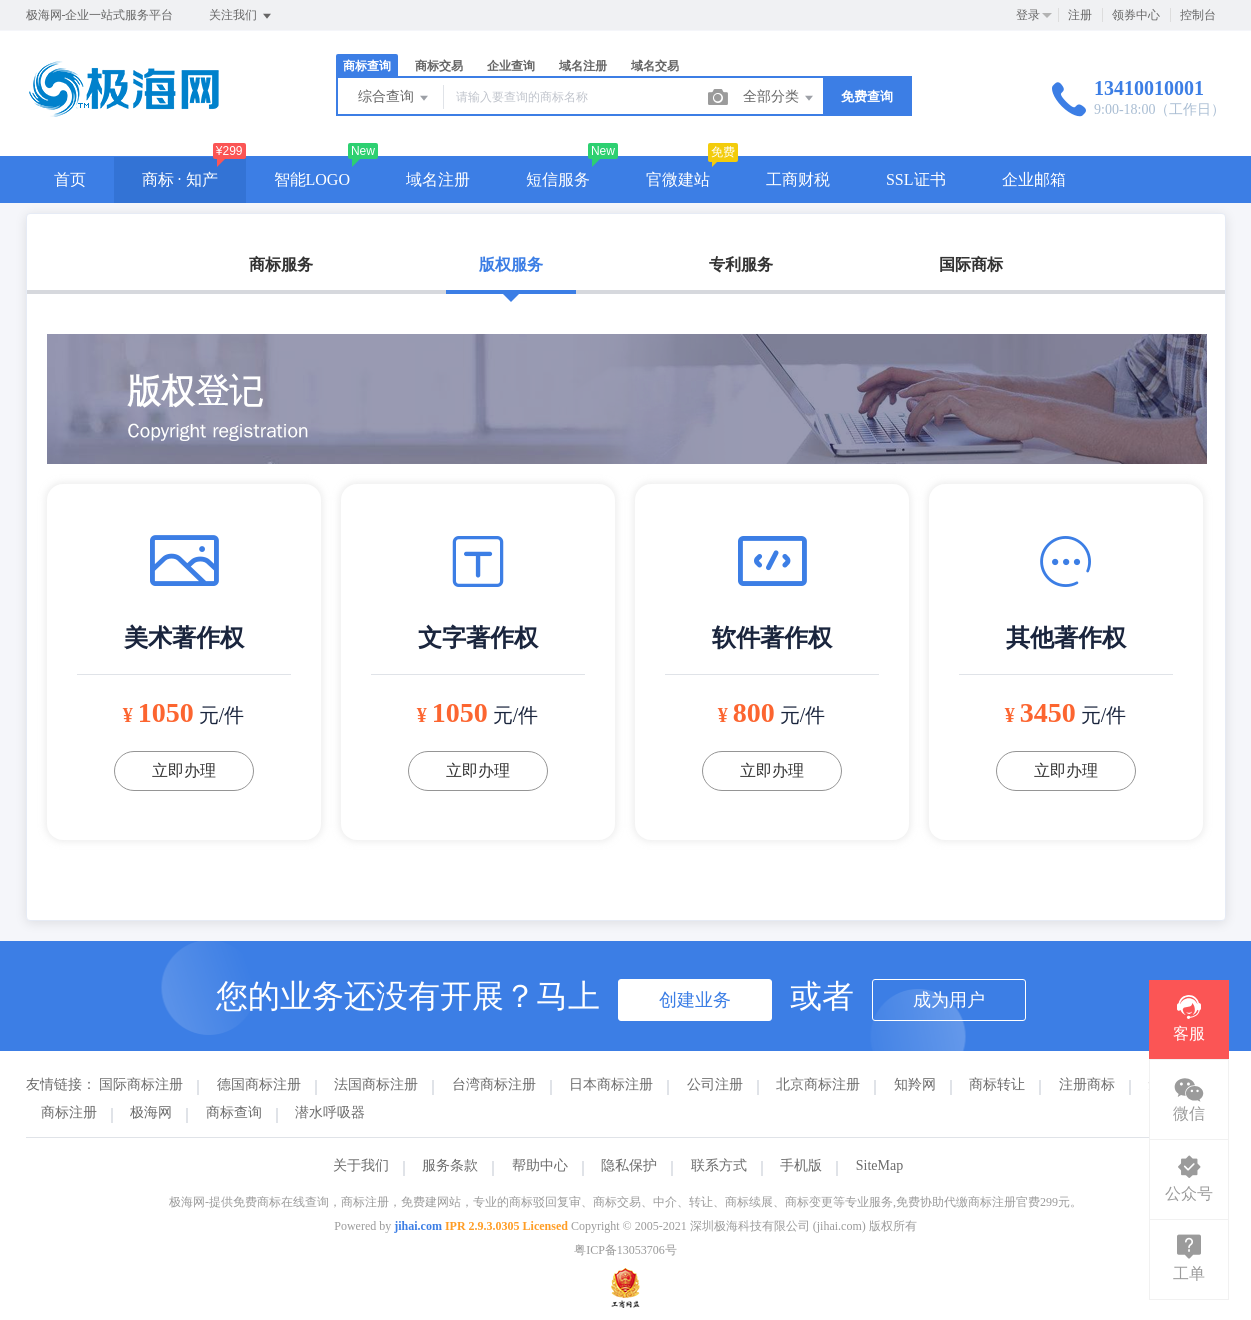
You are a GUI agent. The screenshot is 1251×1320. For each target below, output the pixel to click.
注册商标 (1087, 1084)
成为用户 (949, 1000)
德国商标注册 (259, 1084)
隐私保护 (629, 1165)
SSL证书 (916, 179)
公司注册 (715, 1084)
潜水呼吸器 (330, 1112)
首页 (70, 179)
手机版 (801, 1165)
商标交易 (439, 66)
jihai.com (418, 1226)
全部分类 (780, 98)
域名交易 (655, 66)
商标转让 (997, 1084)
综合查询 (395, 98)
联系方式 (719, 1165)
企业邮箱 (1034, 179)
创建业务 (695, 1000)
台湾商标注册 (494, 1084)
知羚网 (915, 1084)
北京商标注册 (818, 1084)
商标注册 (69, 1112)
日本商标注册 (611, 1084)
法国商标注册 (376, 1084)
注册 (1080, 15)
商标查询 (367, 66)
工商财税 (798, 179)
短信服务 (558, 179)
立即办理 (184, 770)
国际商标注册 (141, 1084)
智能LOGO (312, 179)
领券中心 (1136, 15)
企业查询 (511, 66)
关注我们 (241, 16)
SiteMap (879, 1165)
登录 (1028, 15)
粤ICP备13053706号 (625, 1250)
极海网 (151, 1112)
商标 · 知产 (180, 179)
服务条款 (450, 1165)
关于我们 (361, 1165)
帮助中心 (540, 1165)
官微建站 (678, 179)
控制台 (1198, 15)
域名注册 (583, 66)
